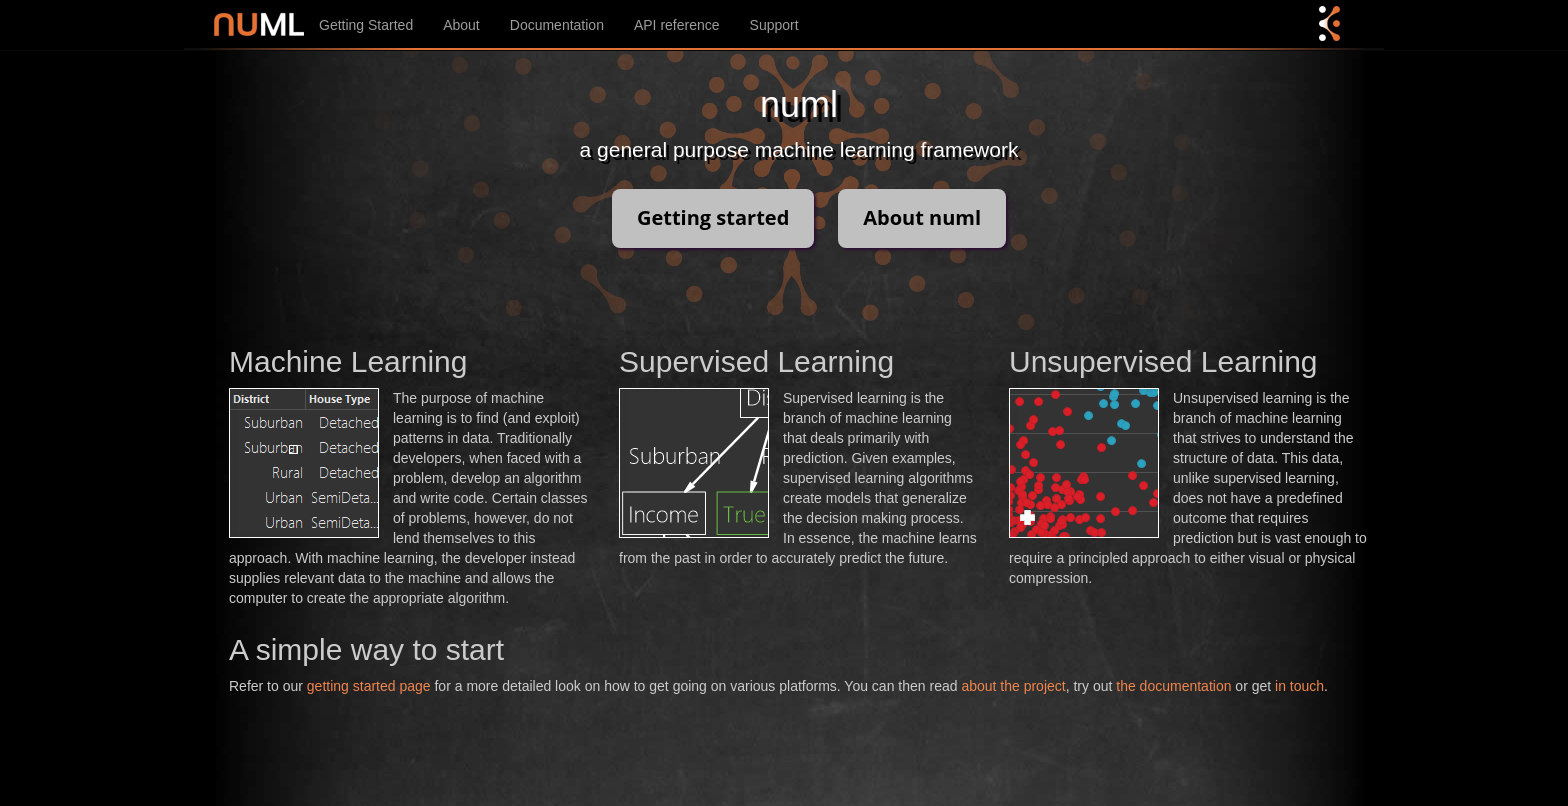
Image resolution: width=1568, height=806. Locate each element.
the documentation (1173, 686)
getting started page (369, 686)
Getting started (713, 217)
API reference (677, 25)
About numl (922, 217)
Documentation (557, 25)
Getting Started (366, 25)
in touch (1299, 686)
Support (774, 25)
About (461, 25)
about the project (1013, 686)
